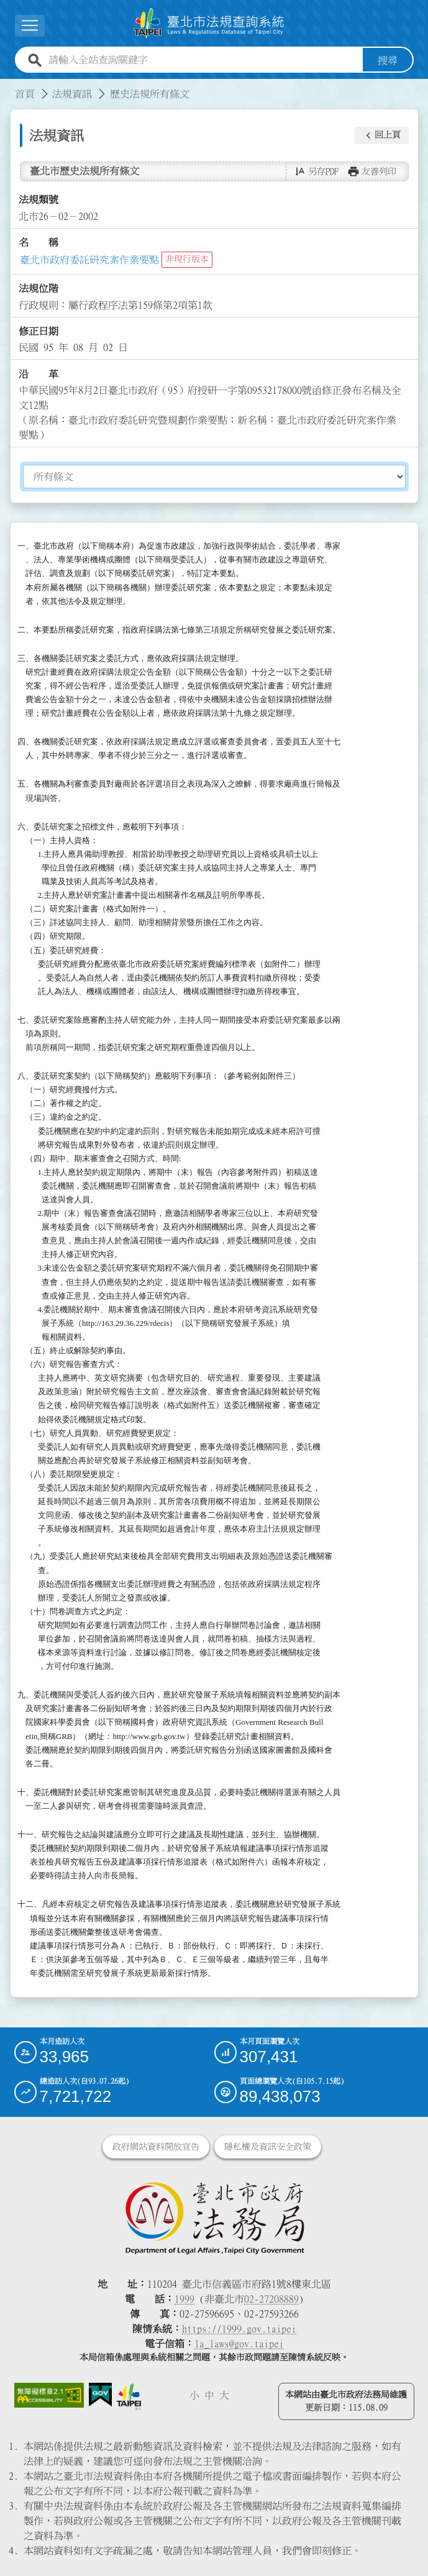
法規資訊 (72, 93)
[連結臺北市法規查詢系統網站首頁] (209, 23)
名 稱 (38, 242)
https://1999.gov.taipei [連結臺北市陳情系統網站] (239, 2328)
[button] (381, 135)
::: (7, 86)
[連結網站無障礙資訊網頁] (49, 2394)
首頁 (25, 93)
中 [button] (209, 2395)
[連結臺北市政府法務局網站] (214, 2216)
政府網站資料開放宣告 (155, 2146)
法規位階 (38, 288)
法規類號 (38, 199)
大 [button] (224, 2395)
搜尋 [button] (388, 60)
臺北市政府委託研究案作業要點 (89, 259)
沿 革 (38, 374)
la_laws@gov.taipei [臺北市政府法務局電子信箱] (239, 2343)
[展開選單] (30, 26)
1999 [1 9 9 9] (184, 2298)
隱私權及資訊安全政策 (267, 2146)
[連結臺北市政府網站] (129, 2395)
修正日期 (38, 331)
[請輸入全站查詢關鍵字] (203, 59)
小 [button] (194, 2395)
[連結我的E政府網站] (100, 2394)
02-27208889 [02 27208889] (271, 2298)
